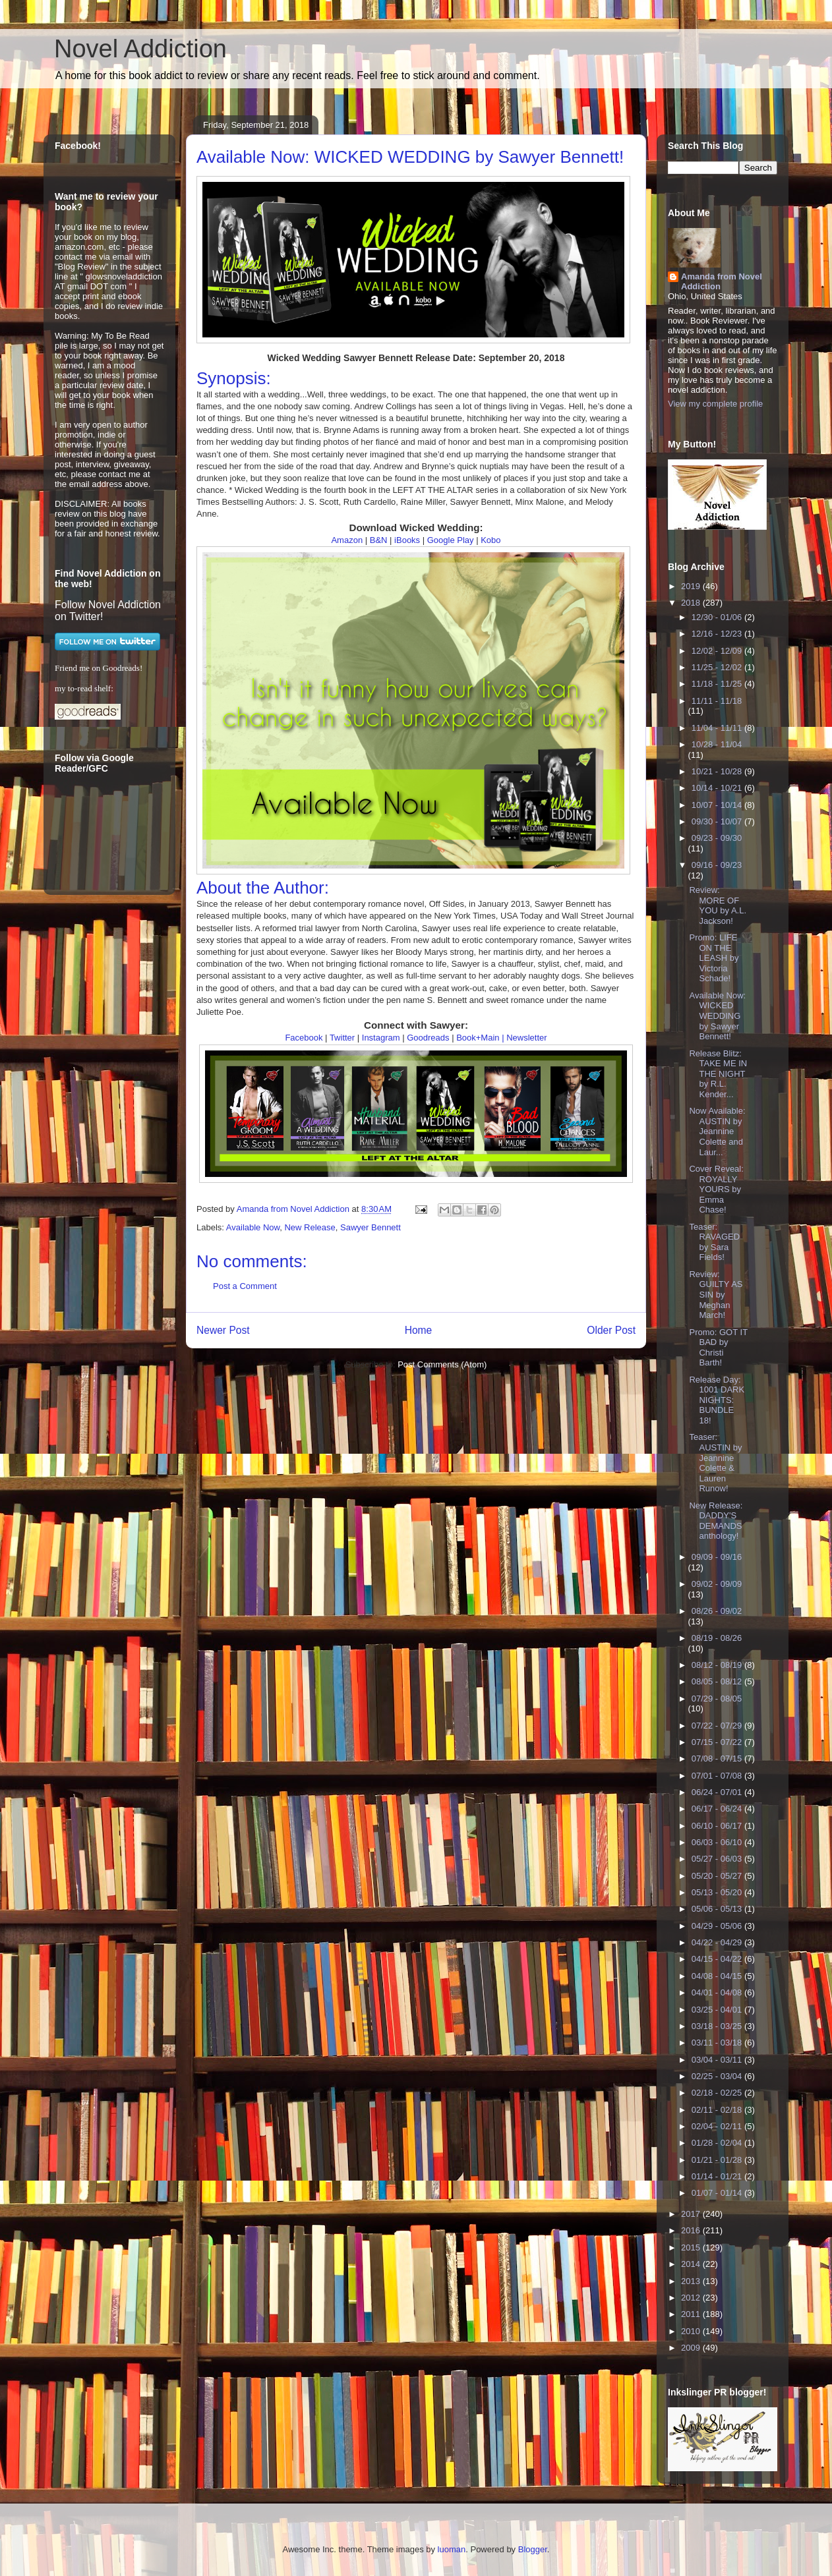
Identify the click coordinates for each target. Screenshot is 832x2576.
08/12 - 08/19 (718, 1665)
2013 (692, 2281)
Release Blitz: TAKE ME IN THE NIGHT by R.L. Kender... (718, 1073)
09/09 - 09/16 (717, 1557)
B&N (379, 540)
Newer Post (223, 1330)
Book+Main (477, 1038)
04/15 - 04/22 (718, 1959)
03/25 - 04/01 (718, 2010)
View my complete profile (715, 404)
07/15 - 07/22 (718, 1742)
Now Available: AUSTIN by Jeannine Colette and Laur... (717, 1131)
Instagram (381, 1038)
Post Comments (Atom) (442, 1364)
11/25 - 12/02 (718, 667)
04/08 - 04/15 (718, 1976)
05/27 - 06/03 (718, 1859)
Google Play (450, 540)
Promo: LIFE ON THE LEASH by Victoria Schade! (713, 957)
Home (418, 1330)
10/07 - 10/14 (718, 805)
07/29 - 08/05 (717, 1698)
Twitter (342, 1038)
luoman (452, 2549)
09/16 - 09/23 (717, 865)
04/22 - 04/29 (718, 1942)
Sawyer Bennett (370, 1227)
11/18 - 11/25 (718, 684)
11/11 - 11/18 (717, 701)
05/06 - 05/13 (718, 1909)
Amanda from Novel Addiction (721, 281)
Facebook (303, 1038)
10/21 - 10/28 (718, 771)
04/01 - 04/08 (718, 1992)
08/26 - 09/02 (717, 1611)
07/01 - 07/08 (718, 1776)
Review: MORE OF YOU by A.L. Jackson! (717, 905)
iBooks (407, 540)
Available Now (253, 1227)
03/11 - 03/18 (718, 2042)
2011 (692, 2314)
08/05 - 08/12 (718, 1681)
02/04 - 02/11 (718, 2126)
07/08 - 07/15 (718, 1758)
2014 (692, 2264)
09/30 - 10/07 (718, 821)
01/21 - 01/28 (718, 2160)
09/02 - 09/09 (717, 1584)
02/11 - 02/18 (718, 2110)
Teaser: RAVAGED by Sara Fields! (714, 1242)
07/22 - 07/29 (718, 1726)
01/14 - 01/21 (718, 2176)
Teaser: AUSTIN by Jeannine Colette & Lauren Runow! (715, 1462)
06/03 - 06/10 (718, 1842)
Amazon (347, 540)
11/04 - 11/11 (718, 728)
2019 (692, 586)
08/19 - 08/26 (717, 1638)
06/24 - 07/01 (718, 1792)
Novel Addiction (140, 49)
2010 (692, 2331)
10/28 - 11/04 (717, 744)
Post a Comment (245, 1286)
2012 (692, 2298)
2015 (692, 2247)
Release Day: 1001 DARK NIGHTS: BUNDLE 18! (716, 1400)
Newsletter (526, 1038)
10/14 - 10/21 (718, 788)
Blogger (532, 2549)
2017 (692, 2214)
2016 (692, 2230)
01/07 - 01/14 (718, 2193)
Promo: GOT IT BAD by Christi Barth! (718, 1347)
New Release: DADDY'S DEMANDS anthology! (715, 1521)
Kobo (490, 540)
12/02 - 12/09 (718, 651)
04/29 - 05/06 (718, 1926)
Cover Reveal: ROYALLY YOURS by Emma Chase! (716, 1189)
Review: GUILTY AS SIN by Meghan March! (715, 1294)
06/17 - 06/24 (718, 1809)
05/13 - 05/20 (718, 1892)
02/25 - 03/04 (718, 2076)
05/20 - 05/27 (718, 1876)
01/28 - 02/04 (718, 2143)
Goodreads (428, 1038)
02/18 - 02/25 (718, 2093)
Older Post (611, 1330)
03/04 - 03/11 (718, 2060)
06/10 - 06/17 (718, 1826)
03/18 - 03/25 (718, 2026)
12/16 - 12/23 (718, 634)
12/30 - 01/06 (718, 617)
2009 (692, 2348)
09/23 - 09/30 (717, 838)
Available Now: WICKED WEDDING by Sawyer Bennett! (717, 1015)
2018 (692, 603)
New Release (309, 1227)
